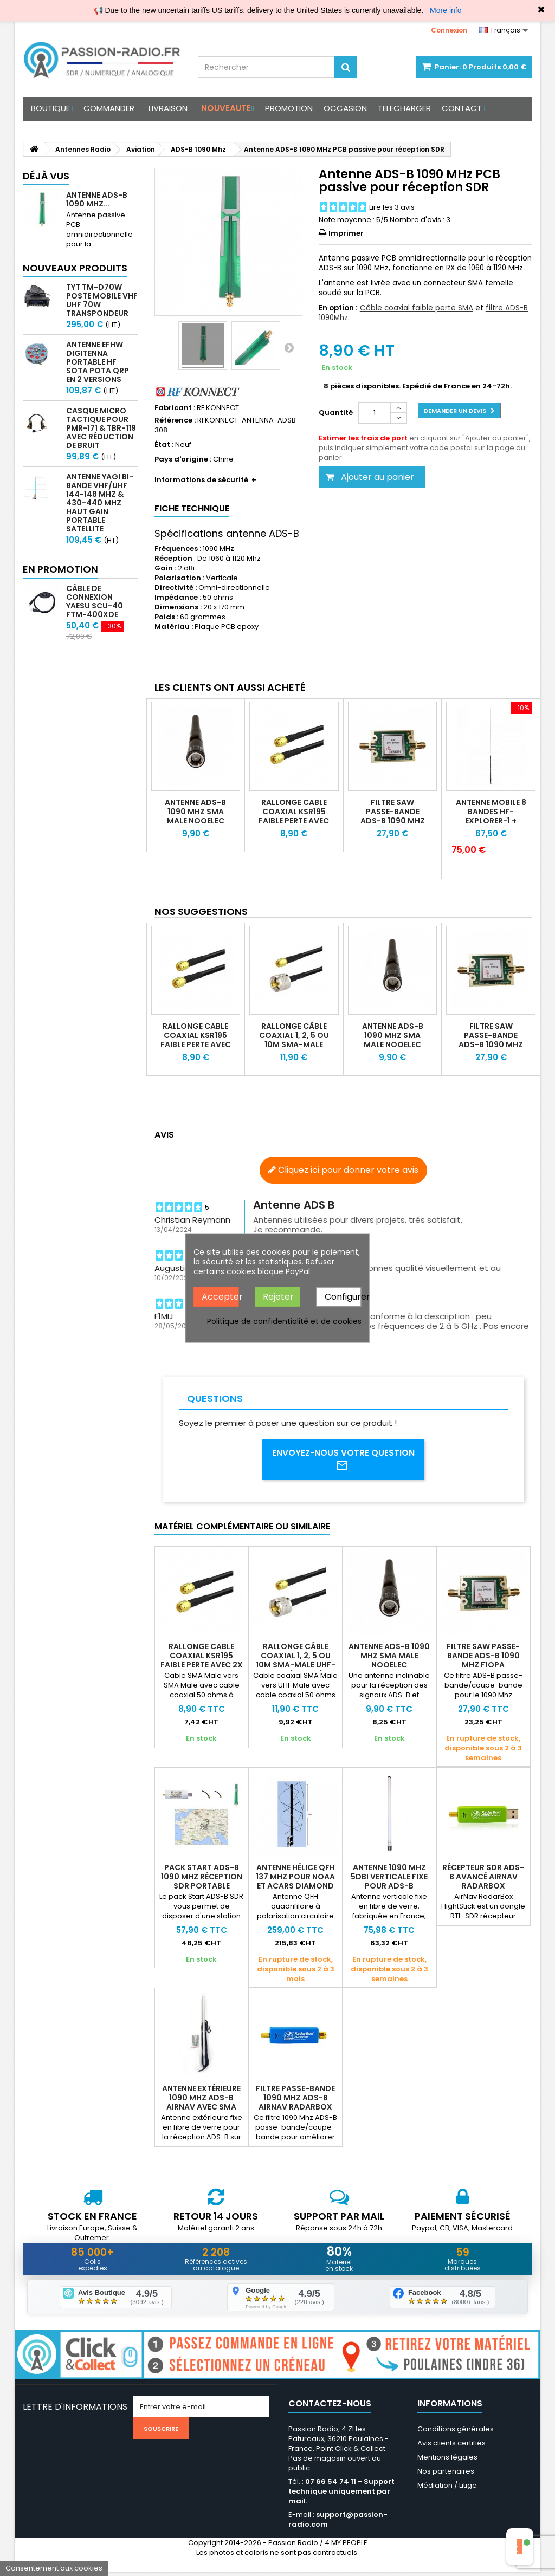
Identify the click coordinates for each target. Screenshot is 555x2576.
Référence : (175, 420)
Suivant (288, 347)
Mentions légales (447, 2461)
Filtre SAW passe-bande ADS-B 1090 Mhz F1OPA (392, 816)
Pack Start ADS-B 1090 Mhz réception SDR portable (201, 1878)
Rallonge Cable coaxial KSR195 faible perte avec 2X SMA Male (294, 816)
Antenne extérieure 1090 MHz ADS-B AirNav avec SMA (201, 2099)
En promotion (60, 569)
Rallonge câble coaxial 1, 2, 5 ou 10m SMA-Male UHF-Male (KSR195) (294, 1044)
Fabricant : (174, 408)
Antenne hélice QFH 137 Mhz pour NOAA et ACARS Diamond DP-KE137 (295, 1883)
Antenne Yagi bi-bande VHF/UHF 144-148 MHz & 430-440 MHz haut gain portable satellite (99, 502)
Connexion (449, 30)
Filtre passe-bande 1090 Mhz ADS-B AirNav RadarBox (295, 2099)
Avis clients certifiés (451, 2447)
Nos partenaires (445, 2475)
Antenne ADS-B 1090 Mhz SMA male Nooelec (195, 811)
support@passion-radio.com (338, 2523)
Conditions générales (455, 2433)
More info (445, 10)
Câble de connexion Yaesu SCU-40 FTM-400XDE (94, 601)
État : (163, 445)
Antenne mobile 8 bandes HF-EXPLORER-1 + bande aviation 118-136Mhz (491, 821)
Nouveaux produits (75, 268)
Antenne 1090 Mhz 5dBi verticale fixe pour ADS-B (389, 1878)
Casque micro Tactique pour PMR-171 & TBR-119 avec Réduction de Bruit (101, 428)
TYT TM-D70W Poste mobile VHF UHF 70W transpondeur (102, 300)
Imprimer (346, 233)
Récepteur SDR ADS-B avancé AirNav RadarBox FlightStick (483, 1883)
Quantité (336, 412)
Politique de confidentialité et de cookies (284, 1321)
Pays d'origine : (182, 459)
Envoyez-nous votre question (343, 1461)
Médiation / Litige (447, 2489)
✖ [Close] (541, 9)
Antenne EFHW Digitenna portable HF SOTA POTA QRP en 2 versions (97, 362)
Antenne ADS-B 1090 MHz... (96, 199)
